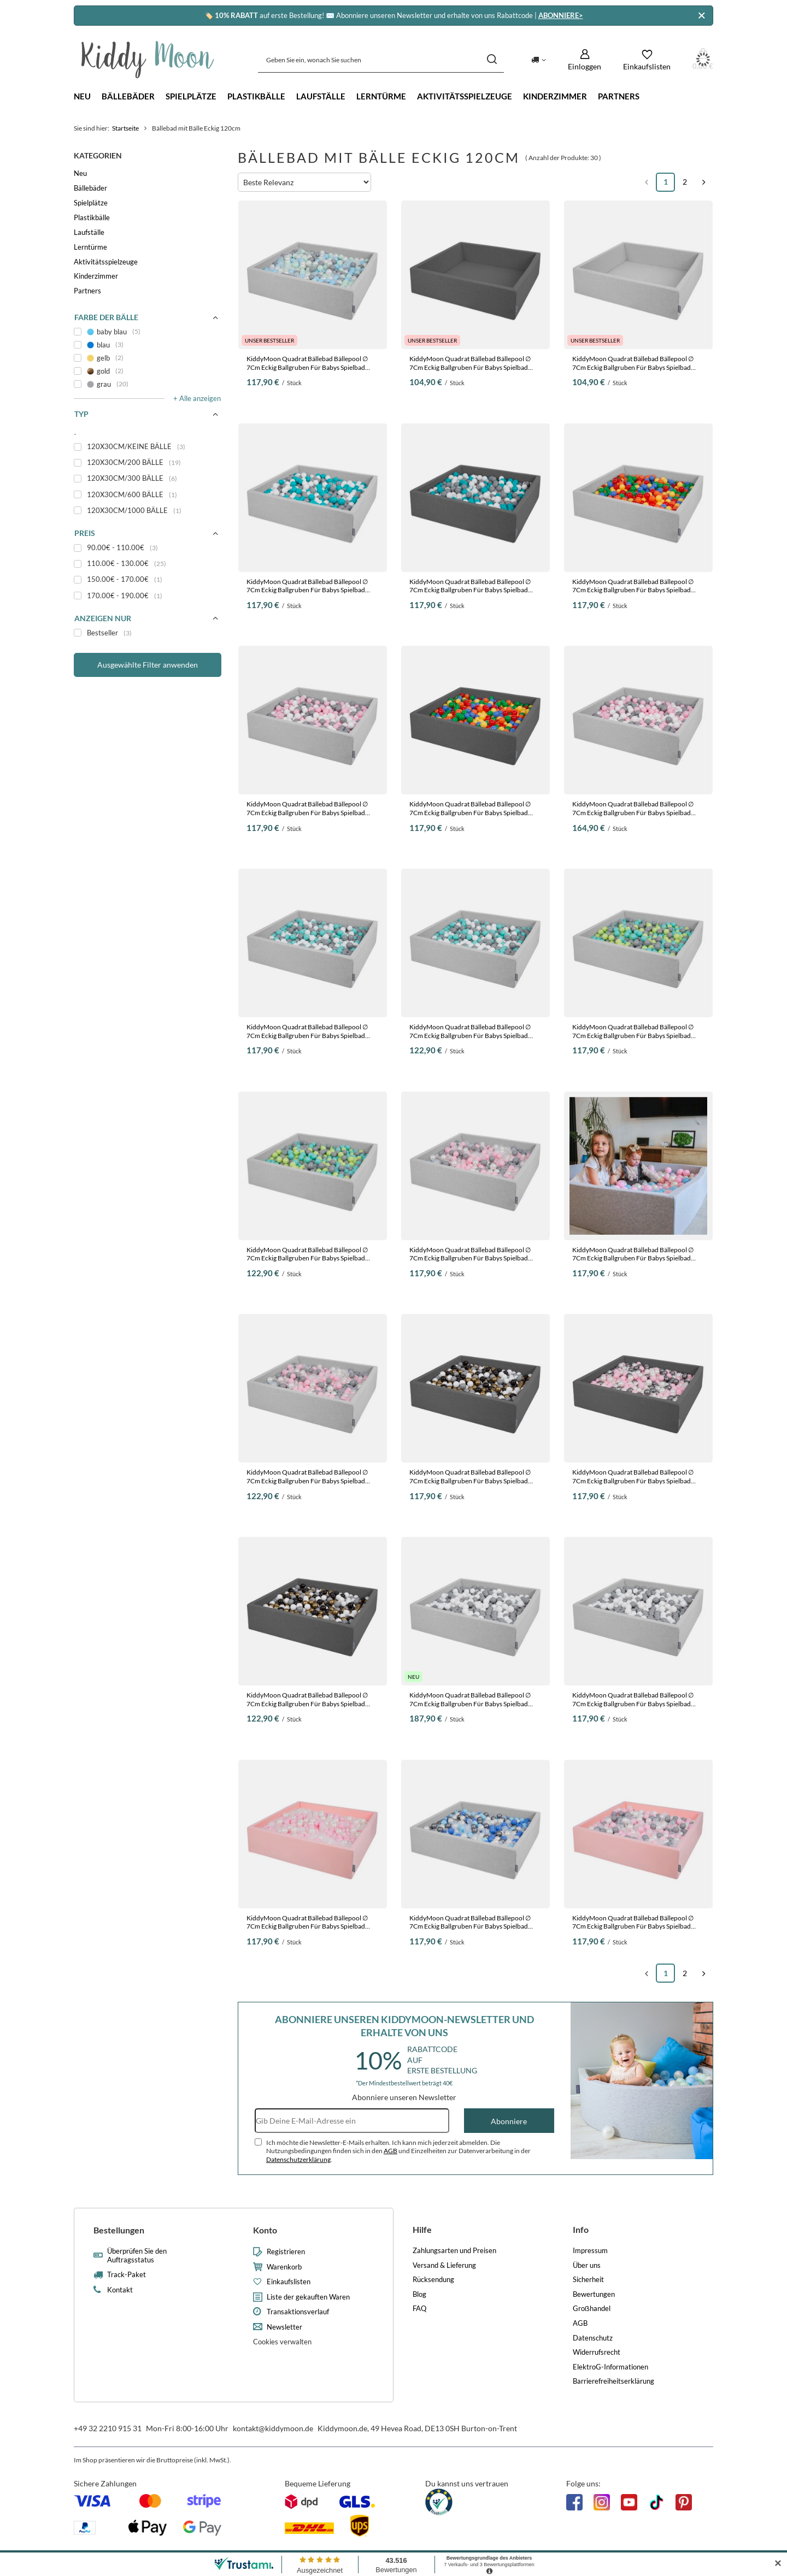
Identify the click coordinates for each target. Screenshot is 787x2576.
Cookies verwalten (282, 2341)
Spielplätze (191, 96)
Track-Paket (126, 2275)
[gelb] (147, 358)
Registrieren (286, 2252)
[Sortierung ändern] (304, 182)
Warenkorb (284, 2267)
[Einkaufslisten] (647, 60)
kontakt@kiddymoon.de (273, 2428)
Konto (265, 2230)
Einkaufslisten (288, 2282)
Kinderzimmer (555, 96)
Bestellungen (118, 2230)
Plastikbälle (256, 96)
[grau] (147, 384)
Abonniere (509, 2121)
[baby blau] (147, 331)
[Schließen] (701, 15)
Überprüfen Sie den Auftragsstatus (137, 2255)
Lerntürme (381, 96)
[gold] (147, 371)
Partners (618, 96)
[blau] (147, 345)
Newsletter (284, 2327)
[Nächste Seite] (703, 182)
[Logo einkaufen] (148, 59)
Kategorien (98, 155)
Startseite (125, 128)
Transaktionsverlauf (298, 2312)
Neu (82, 96)
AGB (390, 2151)
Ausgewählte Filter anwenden (147, 664)
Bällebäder (128, 96)
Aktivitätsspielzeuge (464, 96)
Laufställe (320, 96)
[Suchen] (491, 60)
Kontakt (120, 2290)
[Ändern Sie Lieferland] (538, 59)
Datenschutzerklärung (298, 2159)
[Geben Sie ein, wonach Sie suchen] (381, 60)
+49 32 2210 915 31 (108, 2428)
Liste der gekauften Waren (308, 2297)
